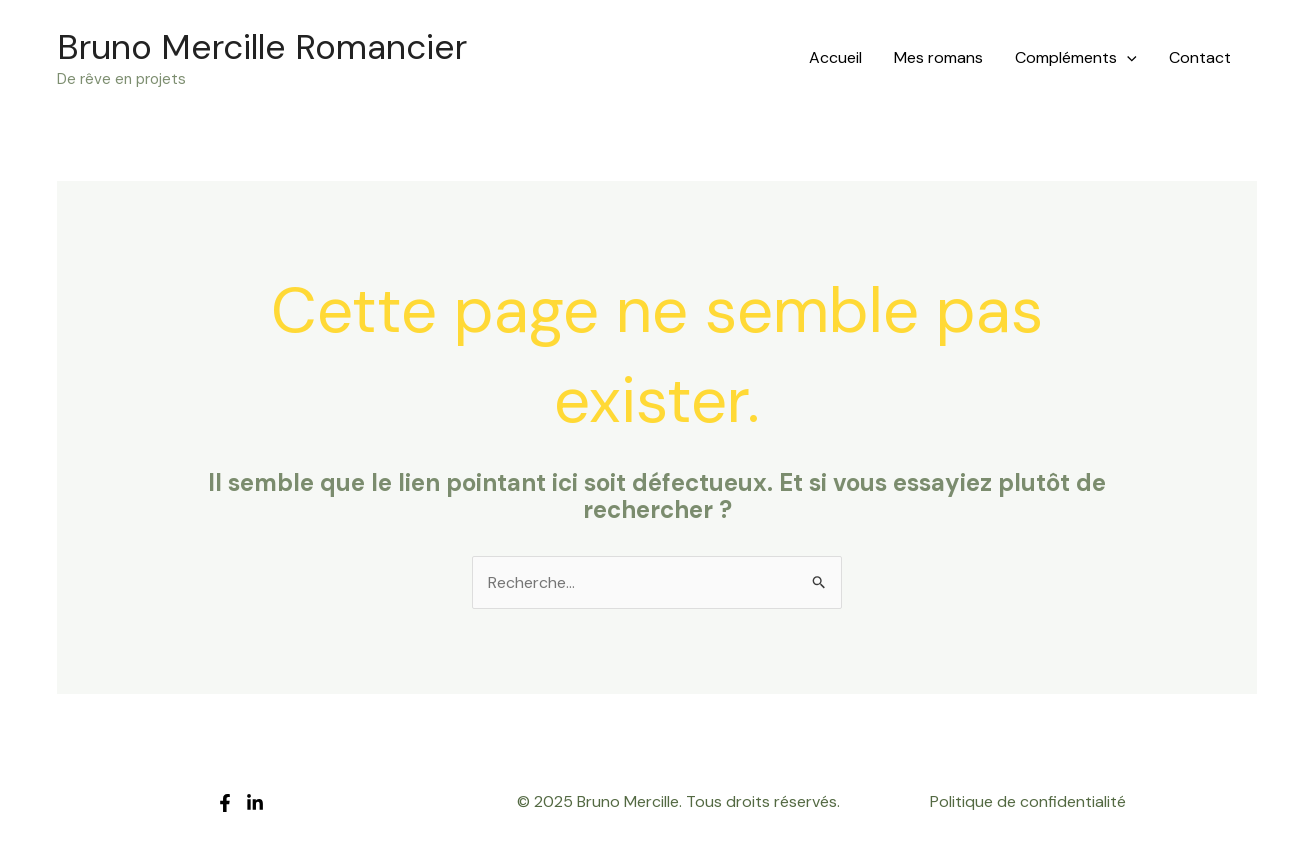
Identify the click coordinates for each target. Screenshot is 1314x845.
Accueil (835, 57)
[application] (1127, 58)
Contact (1200, 57)
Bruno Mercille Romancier (262, 47)
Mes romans (938, 57)
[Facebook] (225, 803)
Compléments (1076, 58)
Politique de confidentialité (1028, 801)
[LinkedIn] (255, 803)
